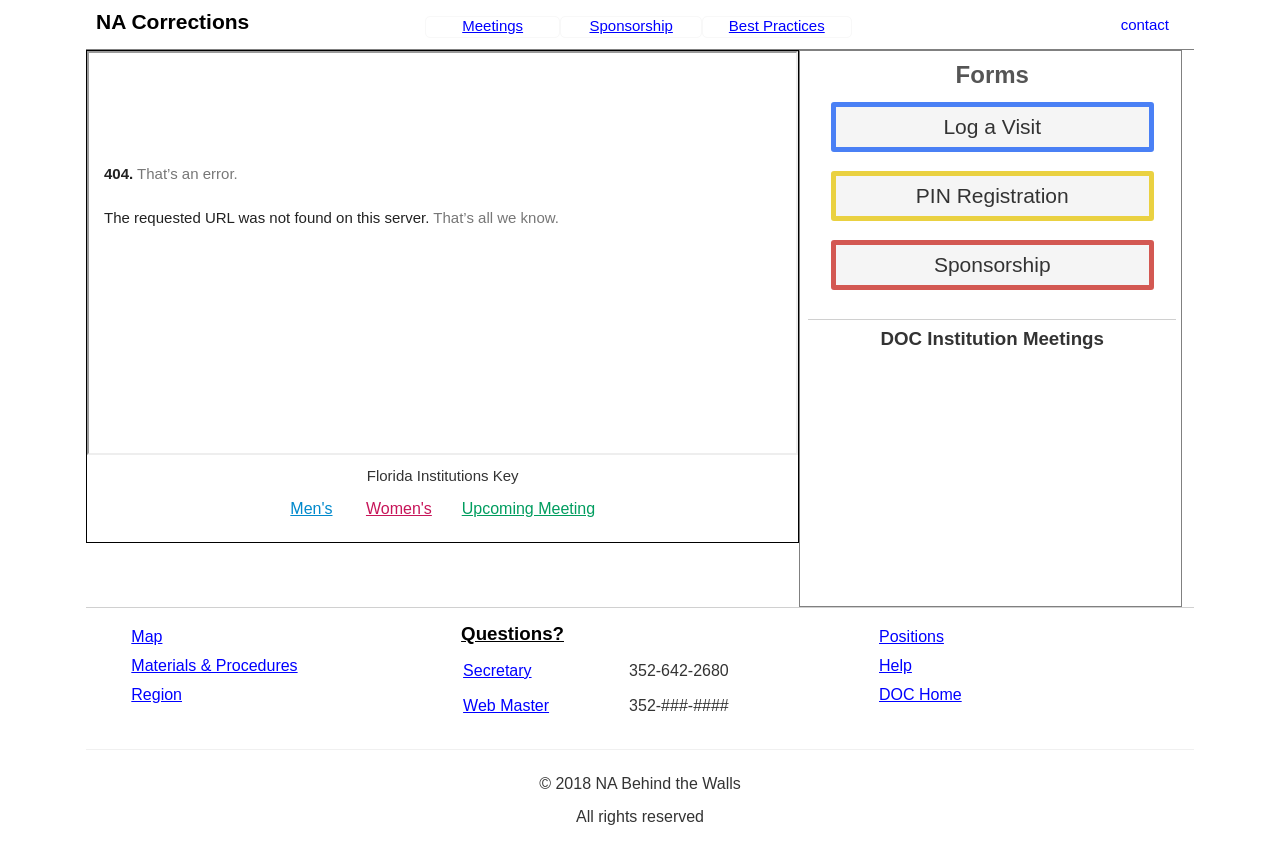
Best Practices (777, 25)
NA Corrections (172, 21)
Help (895, 665)
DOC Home (920, 694)
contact (1145, 24)
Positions (911, 636)
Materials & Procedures (214, 665)
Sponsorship (630, 25)
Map (146, 636)
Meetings (492, 25)
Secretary (497, 670)
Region (156, 694)
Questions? (512, 633)
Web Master (506, 705)
